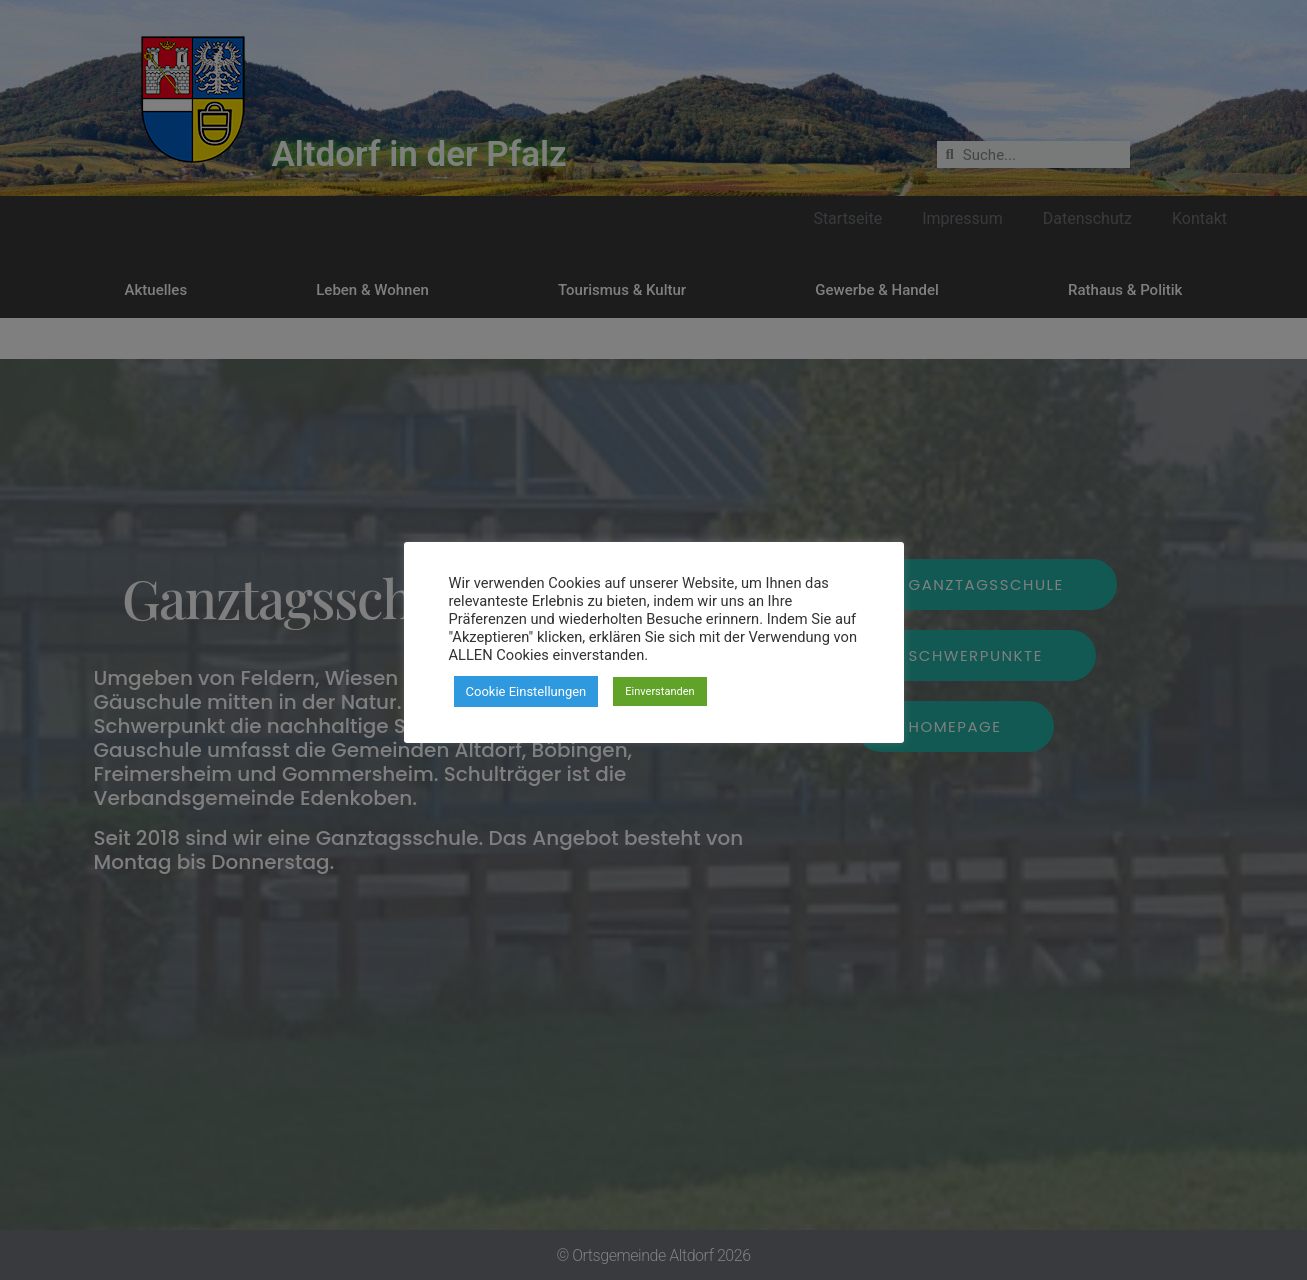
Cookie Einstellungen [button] (526, 691)
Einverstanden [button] (659, 691)
